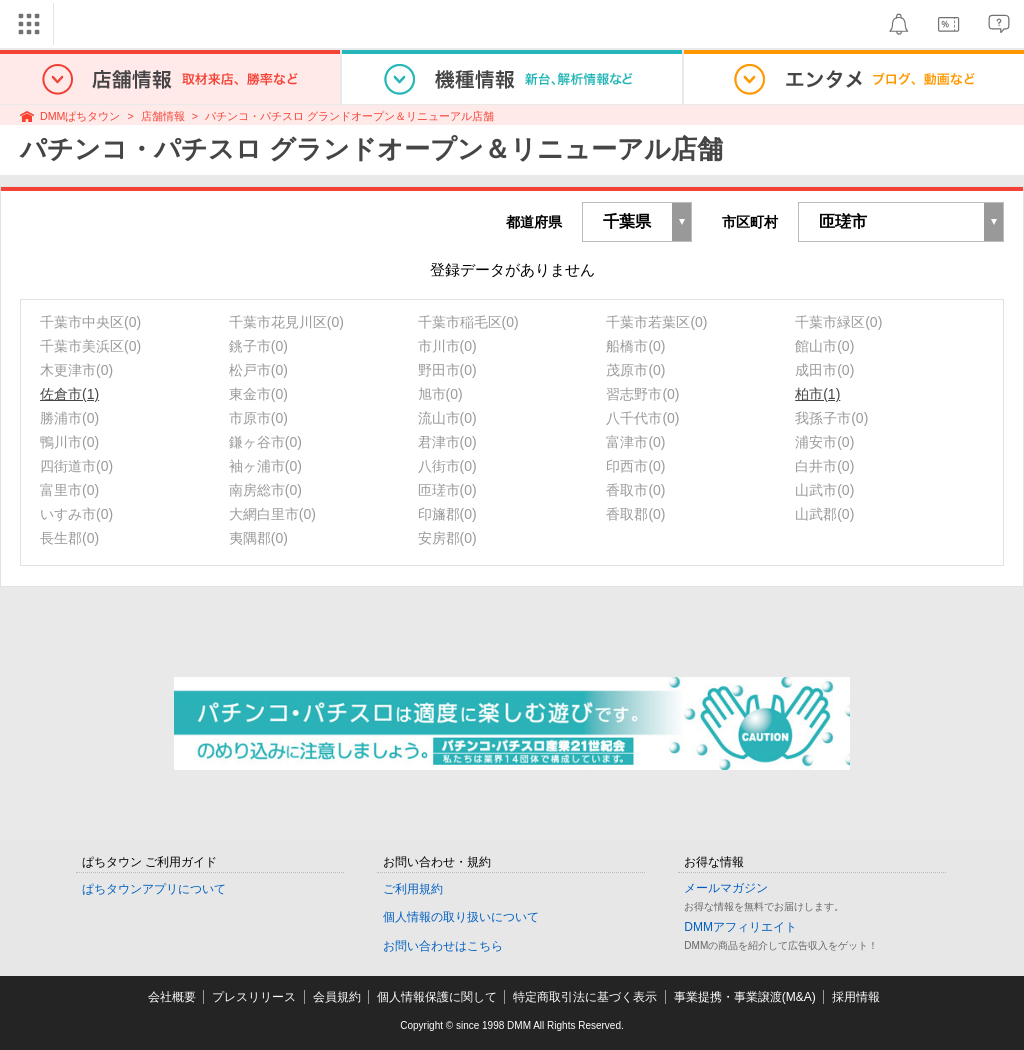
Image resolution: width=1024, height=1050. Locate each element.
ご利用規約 (413, 889)
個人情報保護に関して (437, 997)
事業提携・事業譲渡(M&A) (745, 997)
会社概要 (172, 997)
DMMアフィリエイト (740, 927)
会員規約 (337, 997)
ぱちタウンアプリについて (154, 889)
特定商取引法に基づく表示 (585, 997)
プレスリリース (254, 997)
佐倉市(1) (69, 394)
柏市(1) (817, 394)
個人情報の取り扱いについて (461, 917)
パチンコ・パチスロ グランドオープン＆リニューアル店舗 (349, 116)
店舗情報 (163, 116)
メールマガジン (726, 888)
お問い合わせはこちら (443, 946)
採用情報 (856, 997)
